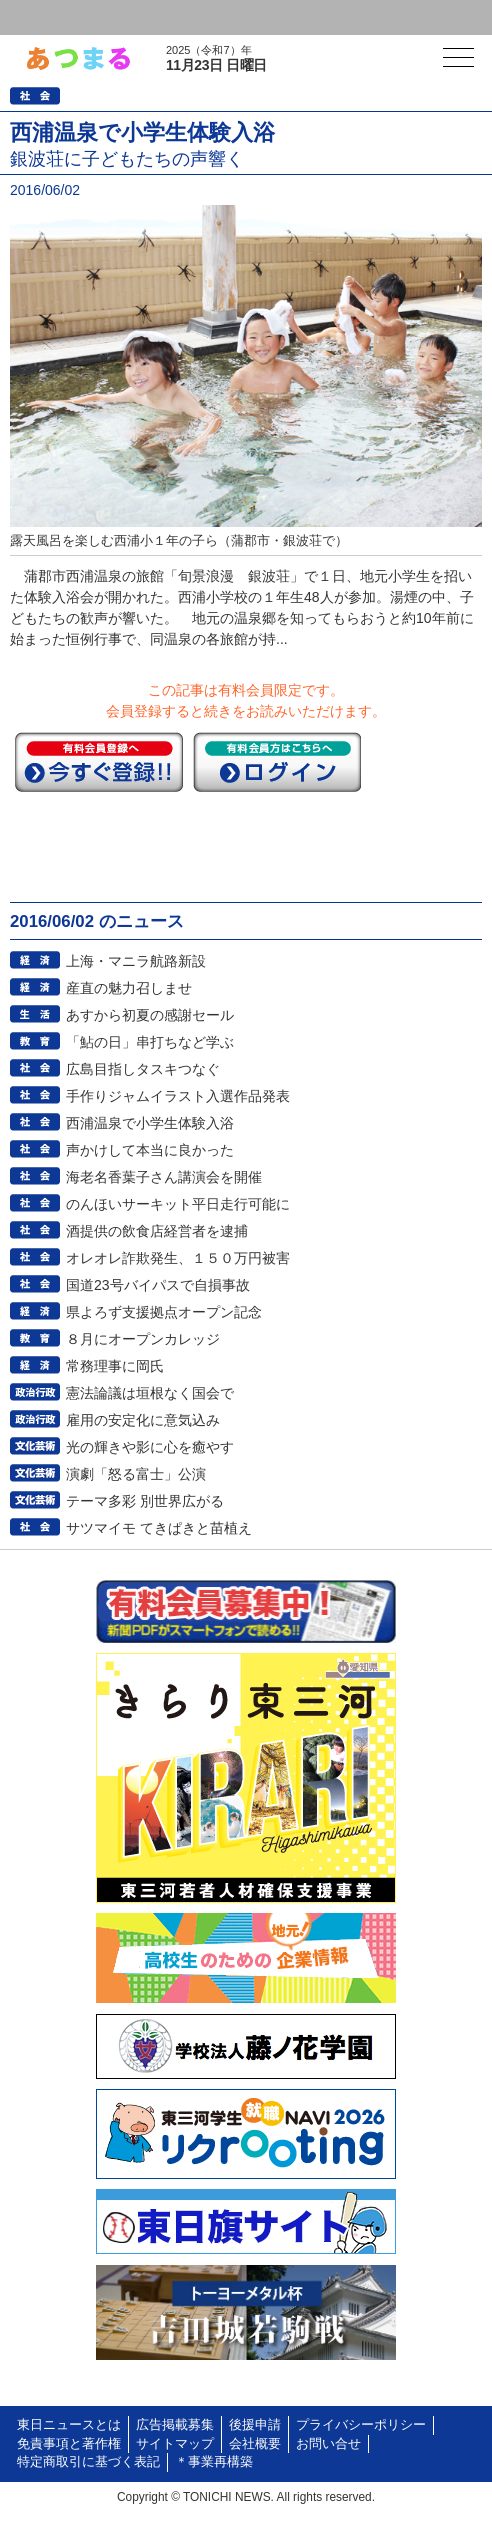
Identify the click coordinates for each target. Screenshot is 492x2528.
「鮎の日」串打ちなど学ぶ (150, 1042)
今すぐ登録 (99, 762)
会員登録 (154, 17)
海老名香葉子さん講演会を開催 (164, 1177)
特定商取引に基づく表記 (88, 2462)
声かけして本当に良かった (150, 1150)
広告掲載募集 (175, 2425)
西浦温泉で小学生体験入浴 (150, 1123)
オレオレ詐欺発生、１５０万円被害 (178, 1258)
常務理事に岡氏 (115, 1366)
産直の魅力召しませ (129, 988)
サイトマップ (175, 2444)
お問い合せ (328, 2444)
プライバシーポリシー (361, 2425)
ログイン (56, 17)
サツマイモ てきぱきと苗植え (159, 1528)
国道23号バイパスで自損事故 (158, 1285)
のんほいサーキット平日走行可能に (178, 1204)
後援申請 (255, 2425)
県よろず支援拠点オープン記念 (164, 1312)
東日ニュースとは (69, 2425)
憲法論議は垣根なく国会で (150, 1393)
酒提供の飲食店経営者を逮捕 (157, 1231)
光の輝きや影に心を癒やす (150, 1447)
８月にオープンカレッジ (143, 1339)
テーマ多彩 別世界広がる (145, 1501)
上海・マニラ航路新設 (136, 961)
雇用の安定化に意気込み (143, 1420)
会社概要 (255, 2444)
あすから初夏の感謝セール (150, 1015)
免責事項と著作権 (69, 2444)
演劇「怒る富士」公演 (136, 1474)
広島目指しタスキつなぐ (143, 1069)
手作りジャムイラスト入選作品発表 (178, 1096)
